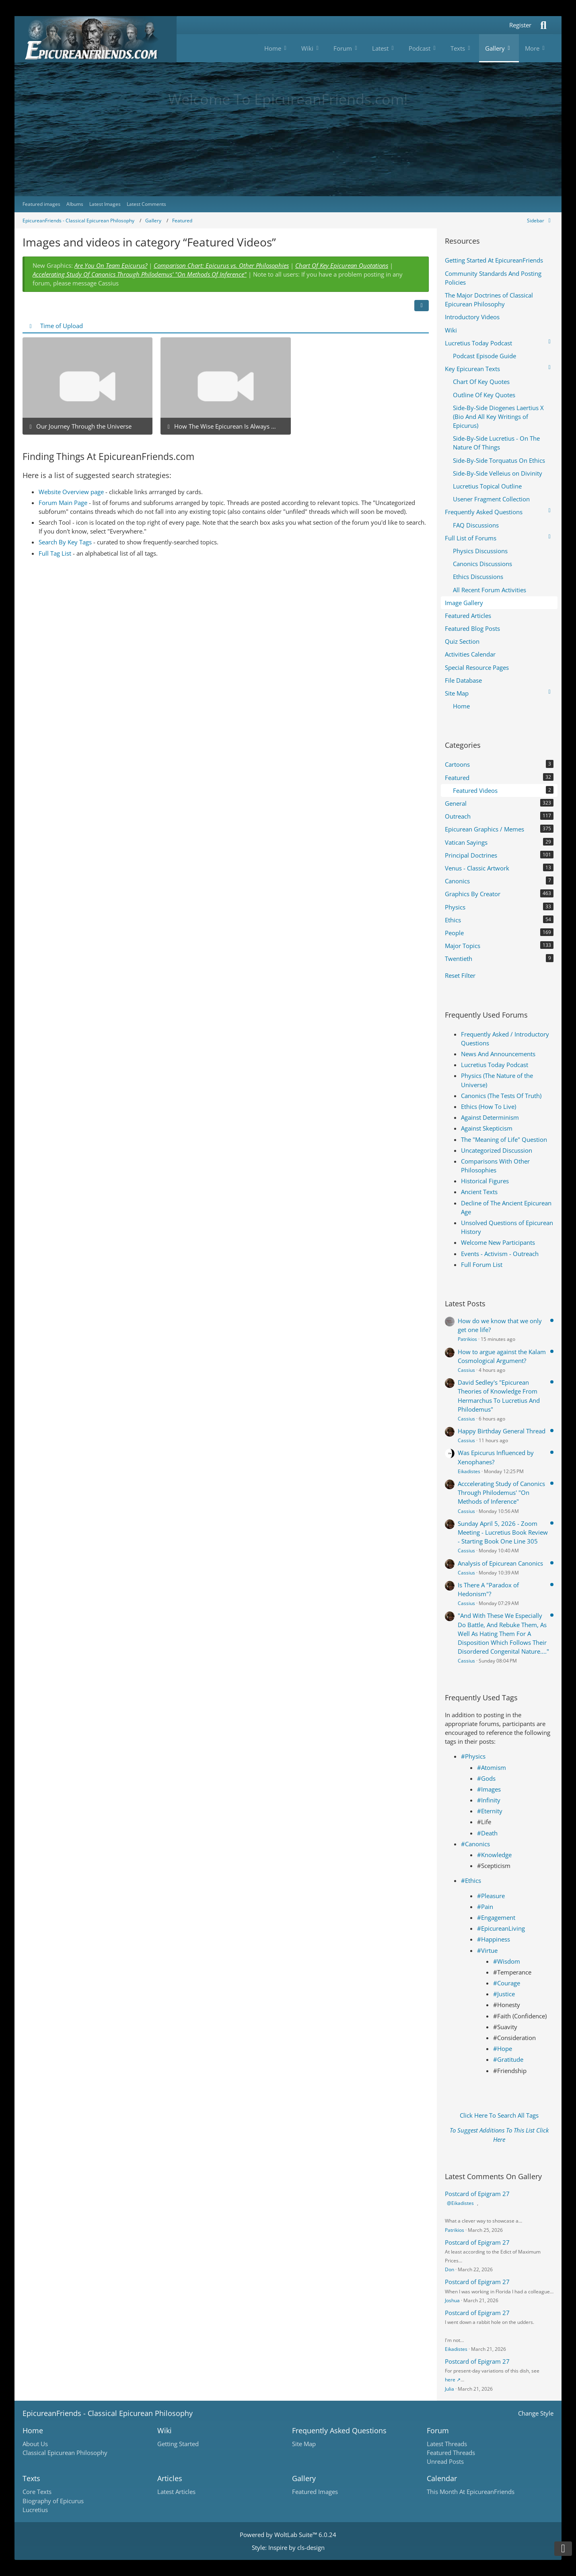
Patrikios (467, 1339)
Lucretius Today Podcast (494, 1065)
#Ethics (471, 1880)
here (450, 2379)
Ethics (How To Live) (488, 1106)
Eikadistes (469, 1471)
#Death (487, 1833)
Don (449, 2269)
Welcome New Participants (498, 1242)
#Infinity (488, 1800)
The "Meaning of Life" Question (504, 1139)
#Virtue (487, 1950)
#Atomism (491, 1767)
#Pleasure (491, 1896)
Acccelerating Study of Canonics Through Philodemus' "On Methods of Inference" (501, 1492)
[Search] (543, 25)
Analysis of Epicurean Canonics (500, 1563)
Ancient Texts (479, 1192)
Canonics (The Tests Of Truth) (501, 1096)
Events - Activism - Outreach (500, 1254)
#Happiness (493, 1939)
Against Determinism (490, 1117)
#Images (489, 1789)
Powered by (288, 2535)
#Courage (506, 1983)
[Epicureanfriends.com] (95, 39)
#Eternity (489, 1811)
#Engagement (496, 1917)
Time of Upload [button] (61, 326)
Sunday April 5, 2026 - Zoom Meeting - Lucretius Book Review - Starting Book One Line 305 (503, 1532)
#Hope (502, 2048)
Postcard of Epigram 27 (477, 2194)
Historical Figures (485, 1181)
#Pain (485, 1907)
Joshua (452, 2300)
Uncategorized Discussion (496, 1150)
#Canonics (475, 1844)
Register (520, 25)
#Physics (473, 1756)
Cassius (466, 1370)
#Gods (486, 1778)
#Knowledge (494, 1855)
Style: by (288, 2547)
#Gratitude (508, 2059)
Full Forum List (481, 1264)
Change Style (535, 2413)
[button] (421, 305)
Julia (449, 2388)
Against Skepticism (486, 1128)
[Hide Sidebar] (540, 220)
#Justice (504, 1994)
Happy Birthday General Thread (501, 1431)
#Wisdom (506, 1961)
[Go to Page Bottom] (563, 2548)
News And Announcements (498, 1054)
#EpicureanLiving (501, 1928)
